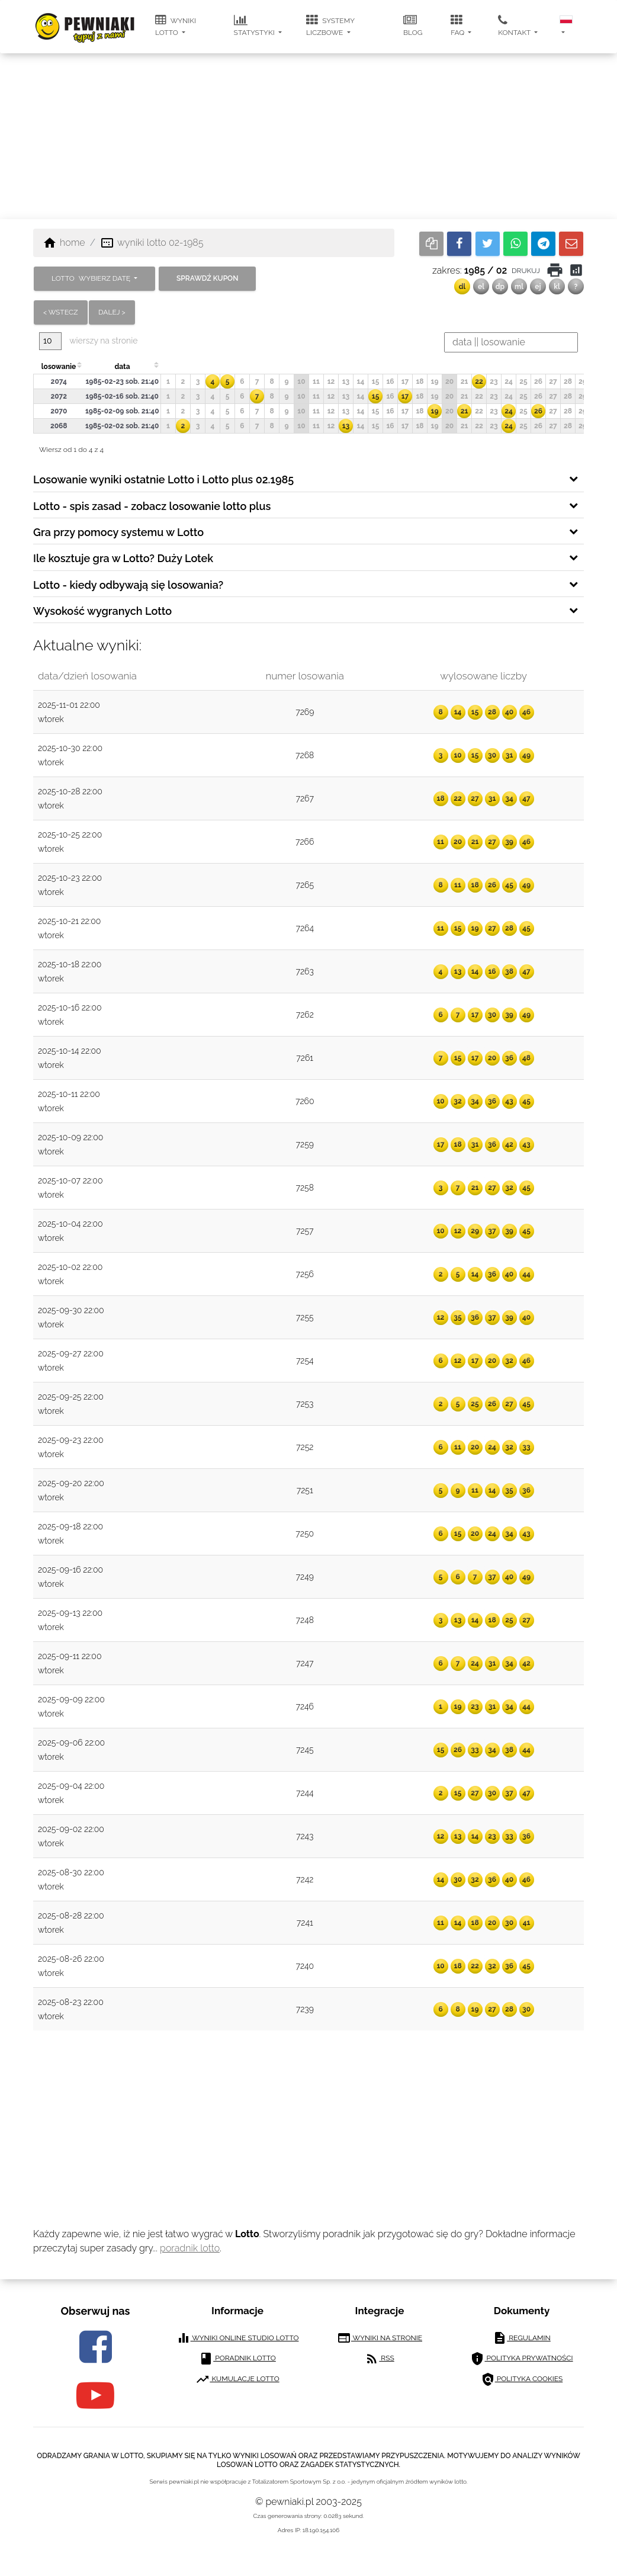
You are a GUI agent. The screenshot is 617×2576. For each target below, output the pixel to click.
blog (412, 25)
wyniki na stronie (379, 2338)
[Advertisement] (309, 136)
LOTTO (92, 278)
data (122, 366)
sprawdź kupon (207, 278)
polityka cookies (522, 2379)
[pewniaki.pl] (85, 18)
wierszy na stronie (88, 340)
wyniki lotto (175, 25)
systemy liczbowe (330, 25)
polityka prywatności (521, 2359)
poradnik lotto (190, 2248)
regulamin (522, 2338)
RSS (379, 2359)
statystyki (255, 25)
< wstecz (60, 312)
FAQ (458, 25)
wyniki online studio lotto (237, 2338)
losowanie (58, 366)
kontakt (515, 25)
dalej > (112, 312)
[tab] (308, 479)
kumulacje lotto (237, 2379)
